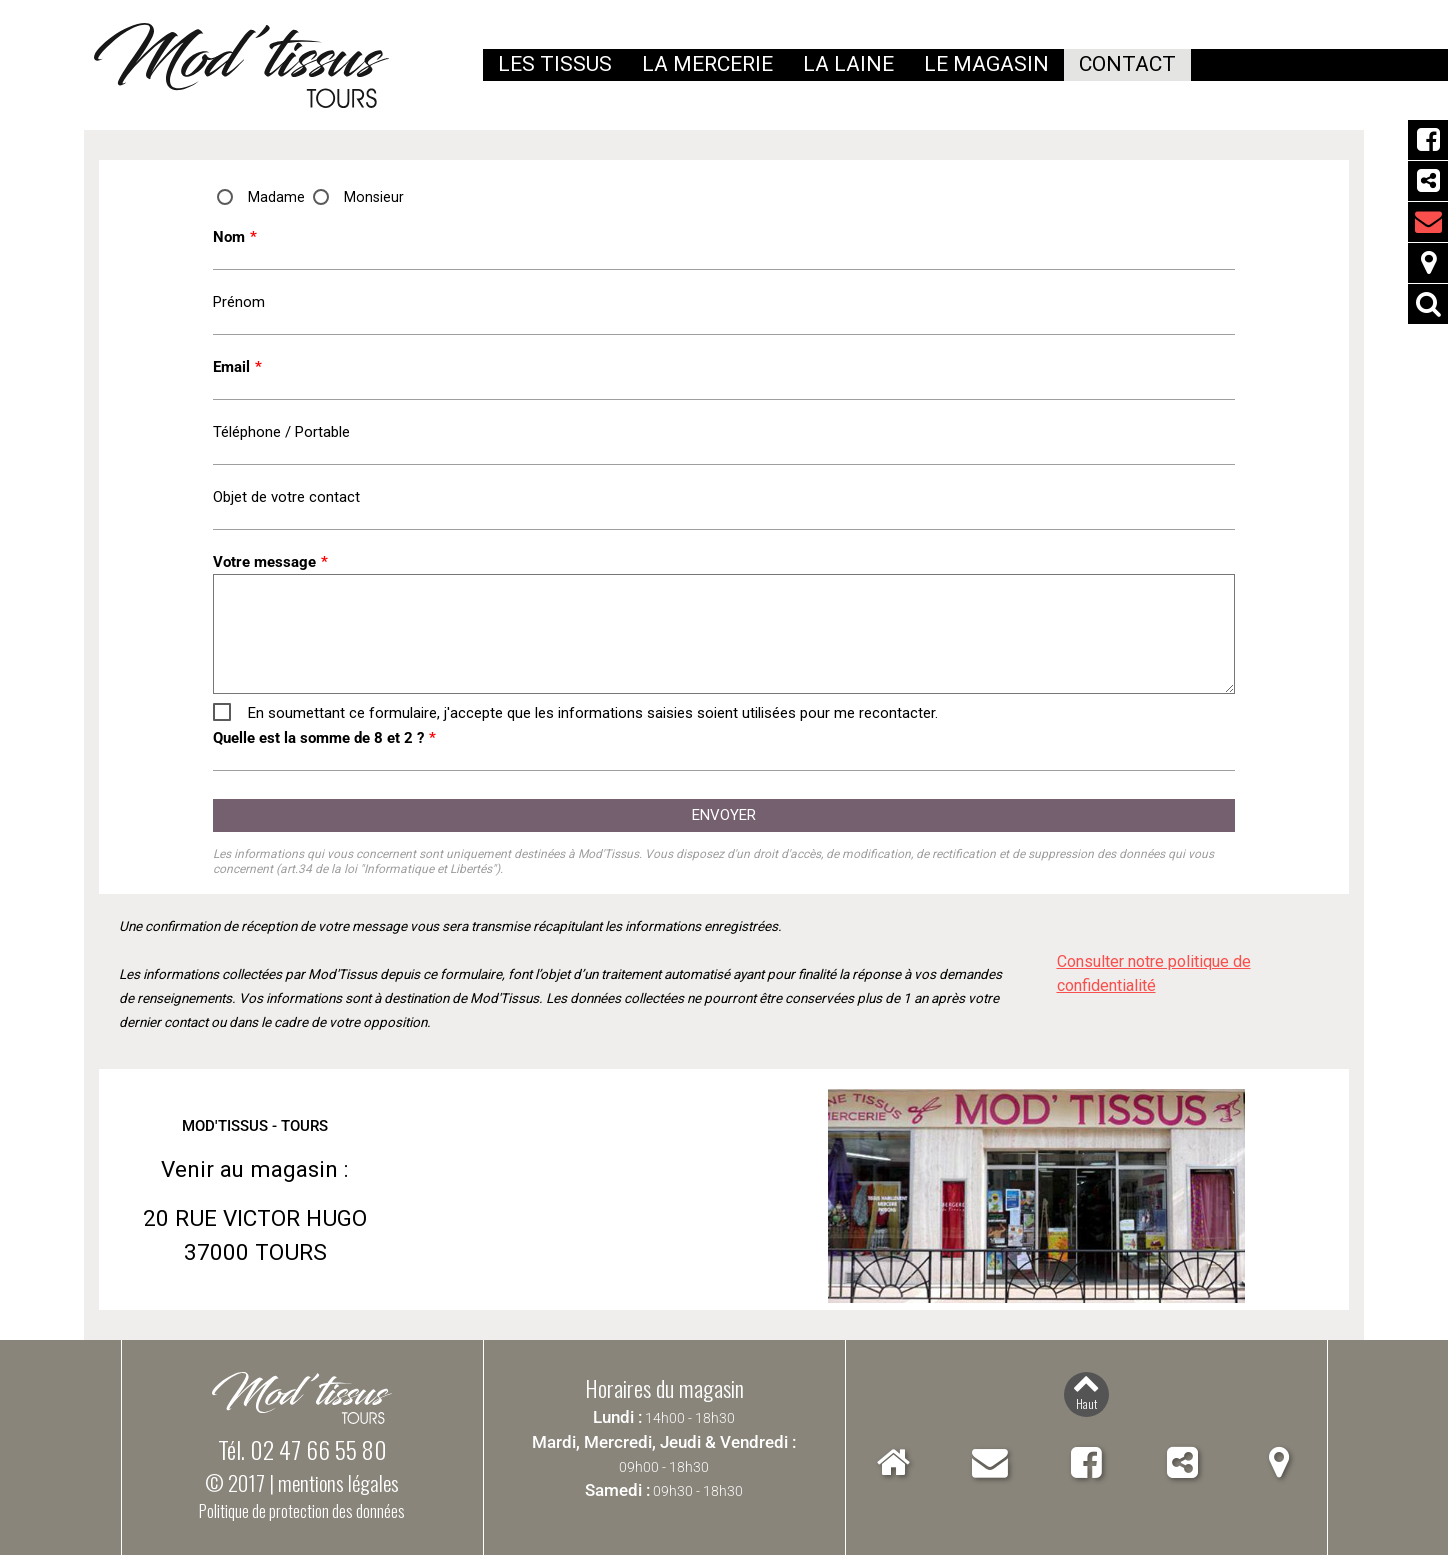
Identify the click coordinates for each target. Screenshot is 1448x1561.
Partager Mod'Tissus (1428, 181)
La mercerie (707, 64)
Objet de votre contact (286, 501)
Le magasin (986, 64)
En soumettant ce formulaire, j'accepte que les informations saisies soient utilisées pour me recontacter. (593, 718)
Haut (1086, 1409)
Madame (276, 197)
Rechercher (1428, 304)
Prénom (239, 303)
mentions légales (338, 1488)
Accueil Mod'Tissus (893, 1468)
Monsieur (374, 197)
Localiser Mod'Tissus (1428, 263)
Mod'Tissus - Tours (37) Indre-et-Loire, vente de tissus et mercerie (241, 65)
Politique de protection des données (302, 1516)
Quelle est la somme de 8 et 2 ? (324, 743)
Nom (235, 237)
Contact (990, 1468)
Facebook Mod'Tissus (1428, 140)
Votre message (270, 567)
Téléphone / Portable (281, 435)
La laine (848, 64)
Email (237, 369)
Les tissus (555, 64)
